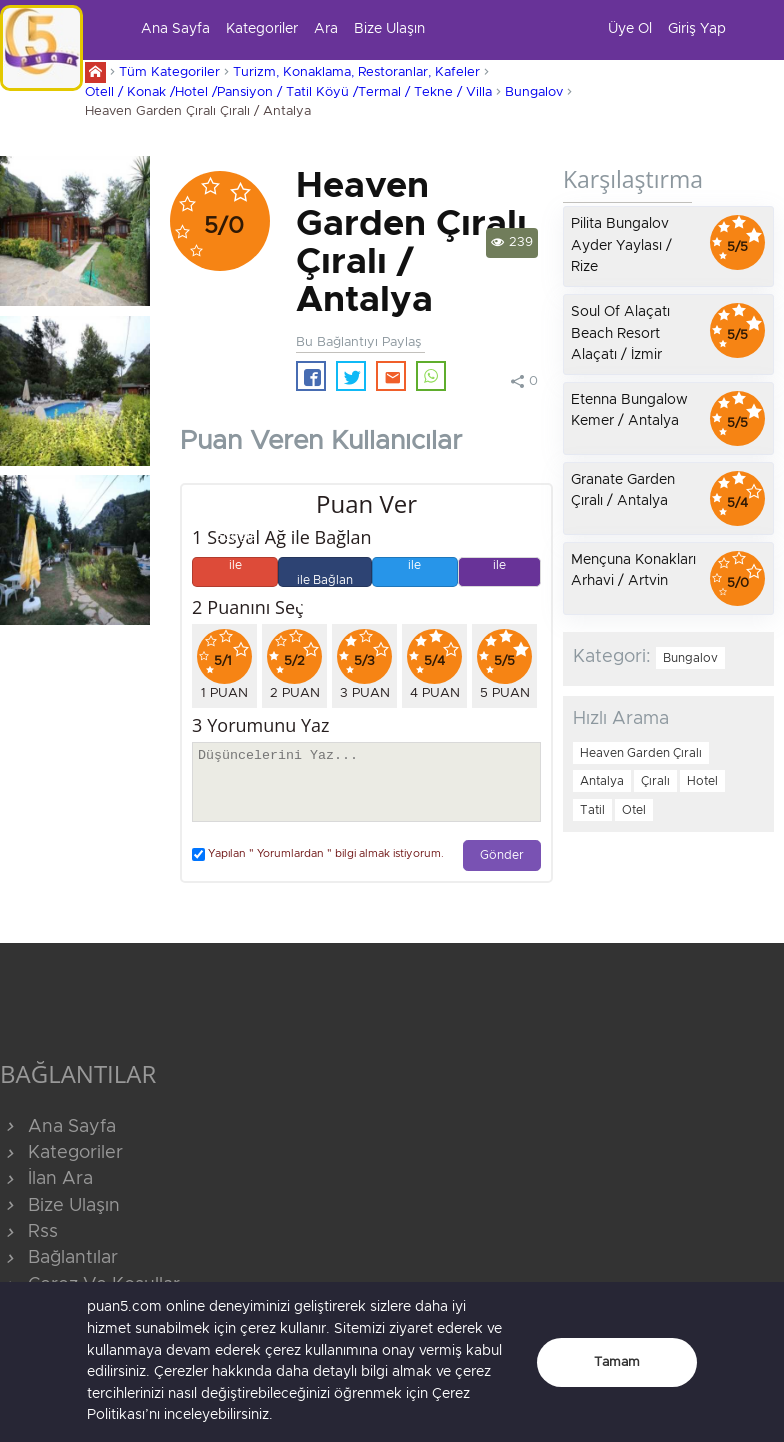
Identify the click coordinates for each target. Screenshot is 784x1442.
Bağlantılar (59, 1258)
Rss (29, 1232)
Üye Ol (630, 29)
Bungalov (534, 92)
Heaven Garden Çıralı (641, 753)
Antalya (602, 781)
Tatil (592, 810)
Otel (634, 810)
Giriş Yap (697, 29)
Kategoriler (262, 29)
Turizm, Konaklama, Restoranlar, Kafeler (356, 72)
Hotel (702, 781)
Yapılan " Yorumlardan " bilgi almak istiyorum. (318, 854)
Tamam (617, 1362)
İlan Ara (46, 1179)
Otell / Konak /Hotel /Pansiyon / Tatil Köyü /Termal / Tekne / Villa (288, 92)
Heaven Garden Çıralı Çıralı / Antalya (198, 111)
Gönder (502, 855)
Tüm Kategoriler (169, 72)
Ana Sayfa (175, 29)
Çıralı (655, 781)
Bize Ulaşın (389, 29)
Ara (326, 29)
